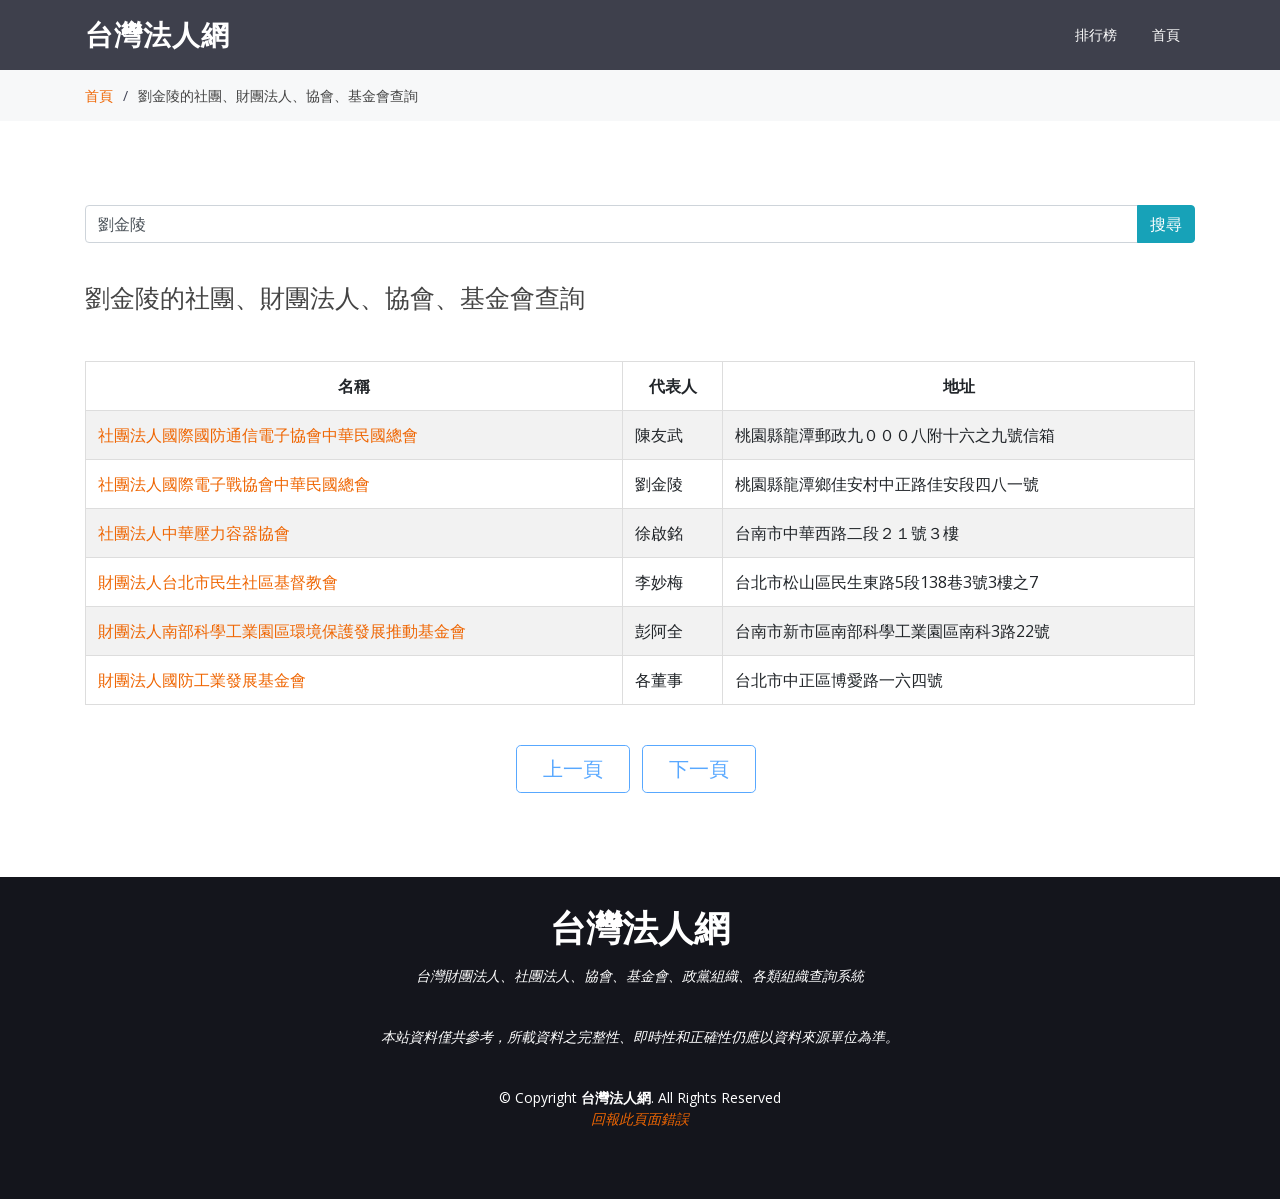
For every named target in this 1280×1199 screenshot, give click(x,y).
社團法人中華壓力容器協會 (194, 533)
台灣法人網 (157, 34)
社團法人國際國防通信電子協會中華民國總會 (258, 435)
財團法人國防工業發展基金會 (202, 680)
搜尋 (1166, 224)
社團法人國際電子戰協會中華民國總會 (234, 484)
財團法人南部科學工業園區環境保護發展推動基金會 (282, 631)
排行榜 (1096, 34)
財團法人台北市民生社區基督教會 (218, 582)
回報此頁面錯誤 (640, 1118)
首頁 (1166, 34)
